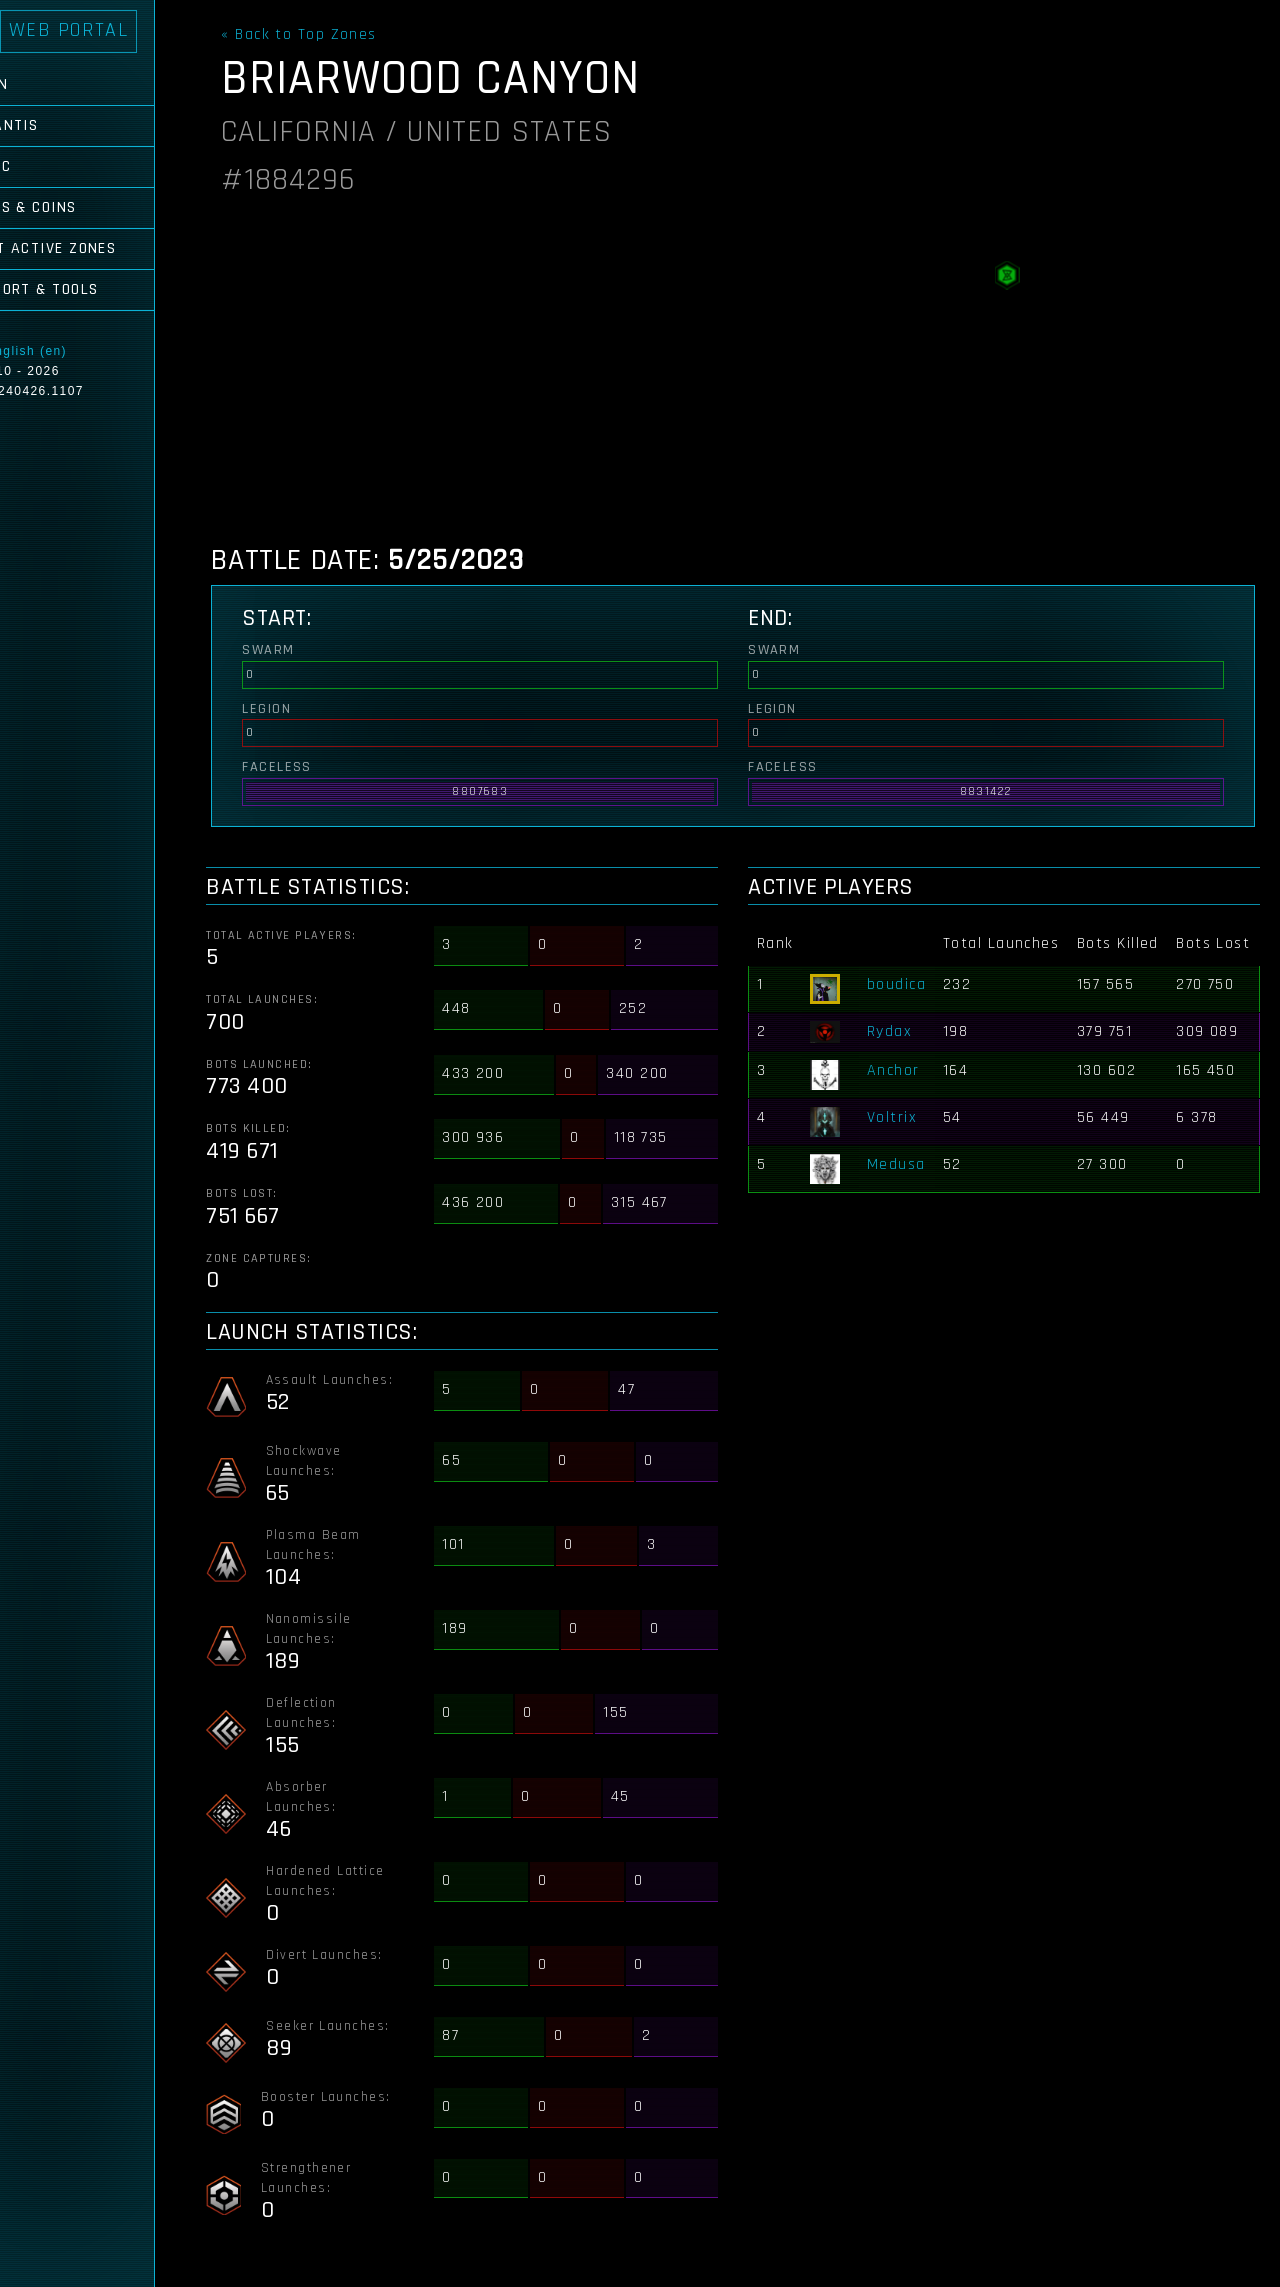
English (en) (81, 351)
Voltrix (902, 1140)
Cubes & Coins (76, 207)
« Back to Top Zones (322, 35)
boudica (906, 1006)
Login (41, 84)
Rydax (899, 1053)
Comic (43, 166)
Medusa (906, 1187)
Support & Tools (87, 289)
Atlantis (57, 125)
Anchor (903, 1093)
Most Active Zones (95, 248)
